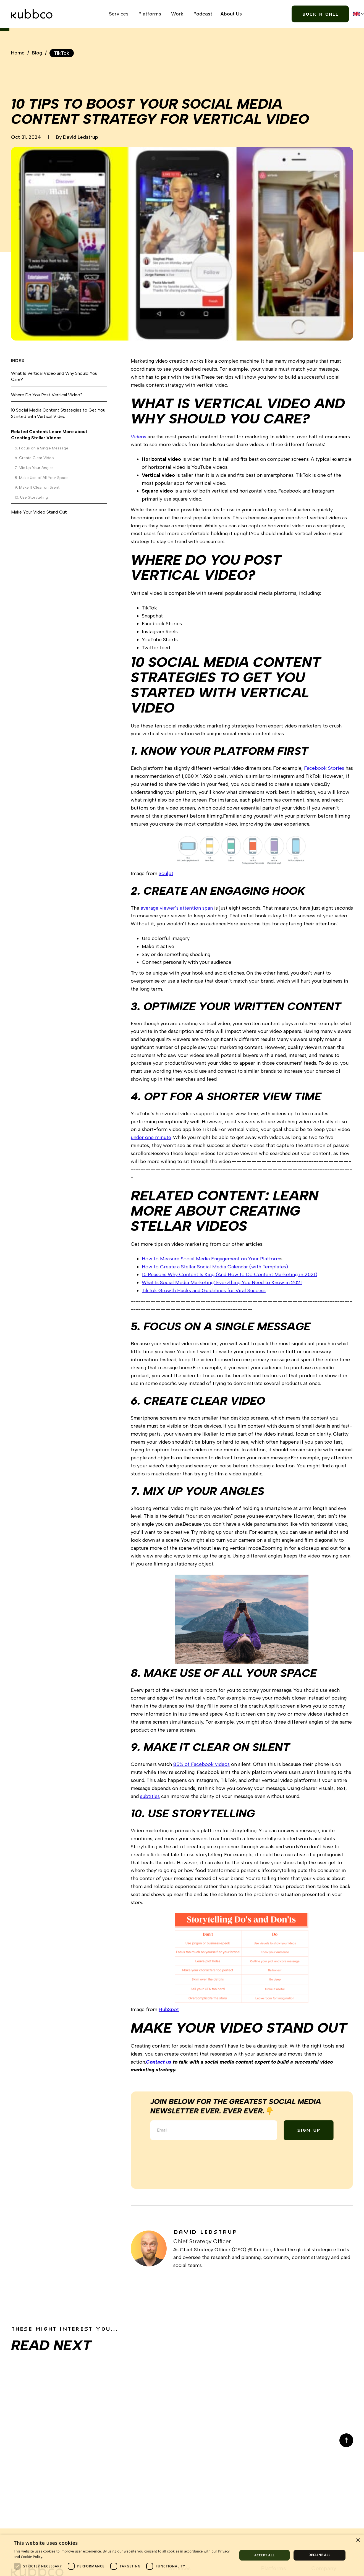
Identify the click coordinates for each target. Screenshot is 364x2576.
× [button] (358, 2540)
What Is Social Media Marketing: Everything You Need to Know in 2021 (222, 1282)
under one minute (151, 1137)
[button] (119, 14)
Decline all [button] (319, 2555)
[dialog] (182, 2555)
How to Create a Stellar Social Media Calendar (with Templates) (215, 1267)
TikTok (61, 53)
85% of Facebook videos (201, 1764)
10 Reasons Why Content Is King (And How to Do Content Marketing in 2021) (229, 1274)
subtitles (150, 1796)
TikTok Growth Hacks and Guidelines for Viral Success (204, 1290)
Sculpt (166, 873)
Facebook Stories (324, 768)
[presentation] (194, 2155)
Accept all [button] (264, 2555)
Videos (138, 437)
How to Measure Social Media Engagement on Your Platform (211, 1259)
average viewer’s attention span (177, 908)
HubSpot (169, 2009)
